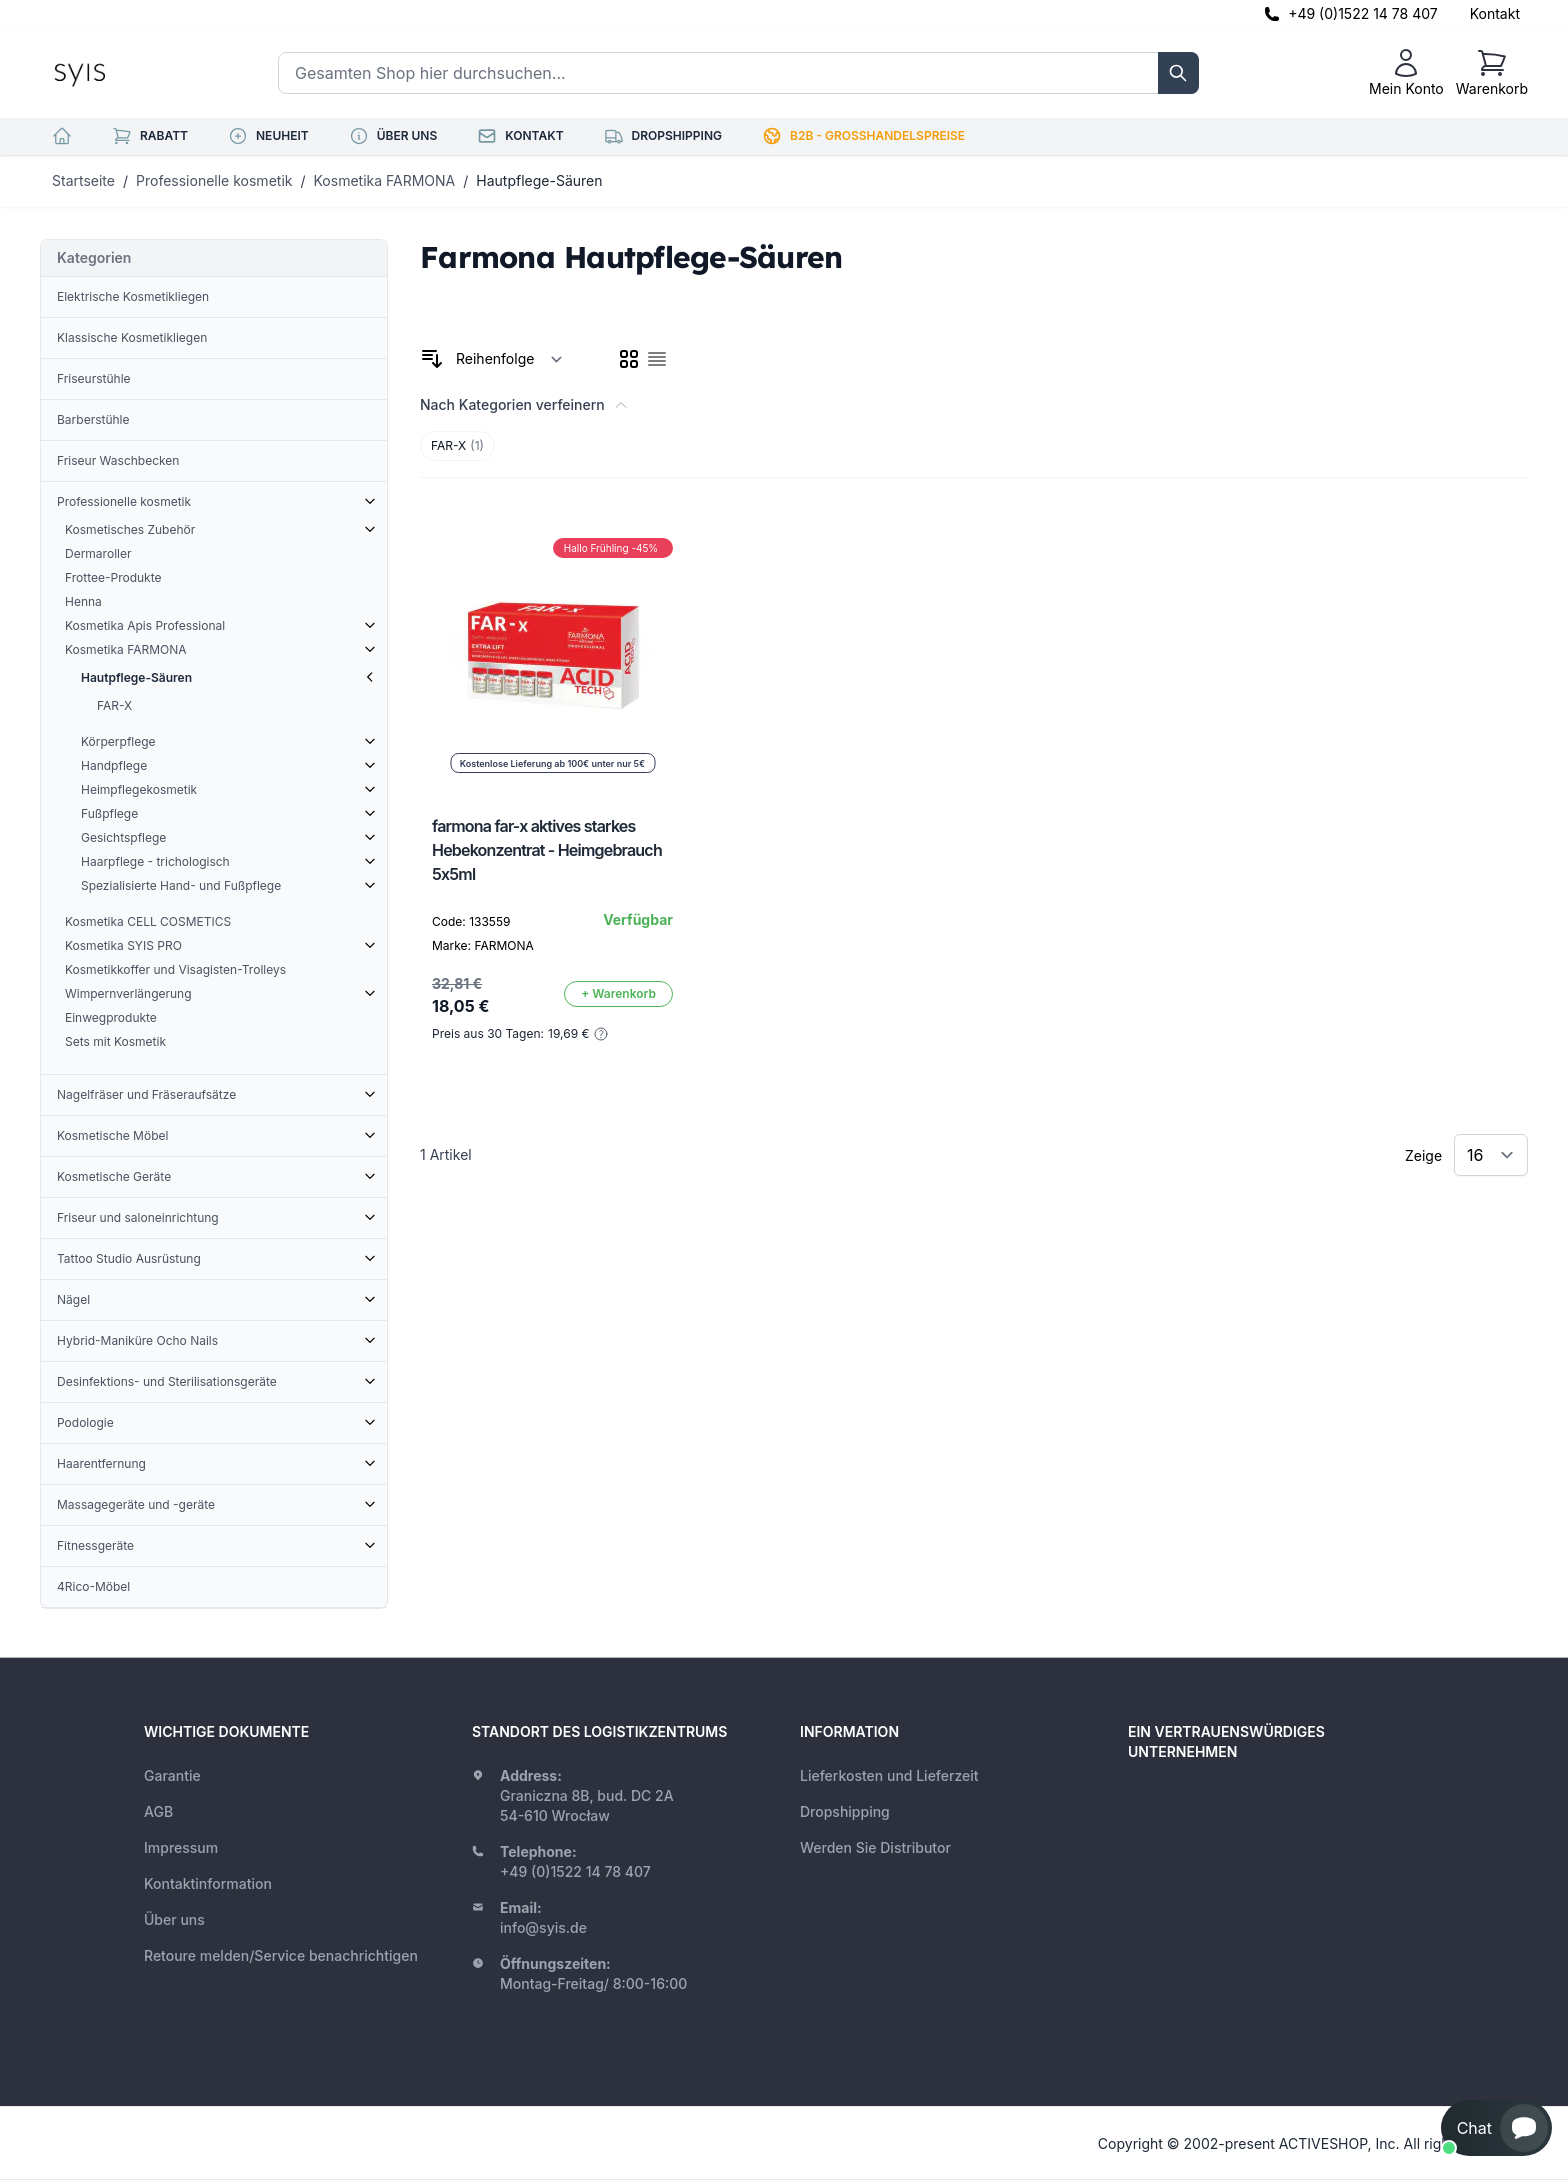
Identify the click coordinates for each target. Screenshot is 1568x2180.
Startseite (83, 180)
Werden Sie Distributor (875, 1847)
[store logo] (125, 73)
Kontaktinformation (208, 1883)
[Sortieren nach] (509, 359)
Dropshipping (845, 1811)
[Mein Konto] (1406, 73)
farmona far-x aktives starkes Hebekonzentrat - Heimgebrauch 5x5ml (547, 850)
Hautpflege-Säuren (539, 180)
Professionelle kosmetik (214, 180)
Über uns (174, 1919)
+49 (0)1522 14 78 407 (1363, 13)
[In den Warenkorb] (618, 994)
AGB (158, 1811)
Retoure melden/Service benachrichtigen (281, 1955)
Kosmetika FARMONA (385, 180)
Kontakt (1495, 13)
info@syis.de (543, 1927)
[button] (1496, 2128)
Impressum (181, 1847)
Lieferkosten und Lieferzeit (889, 1775)
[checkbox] (629, 359)
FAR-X (457, 446)
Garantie (172, 1775)
